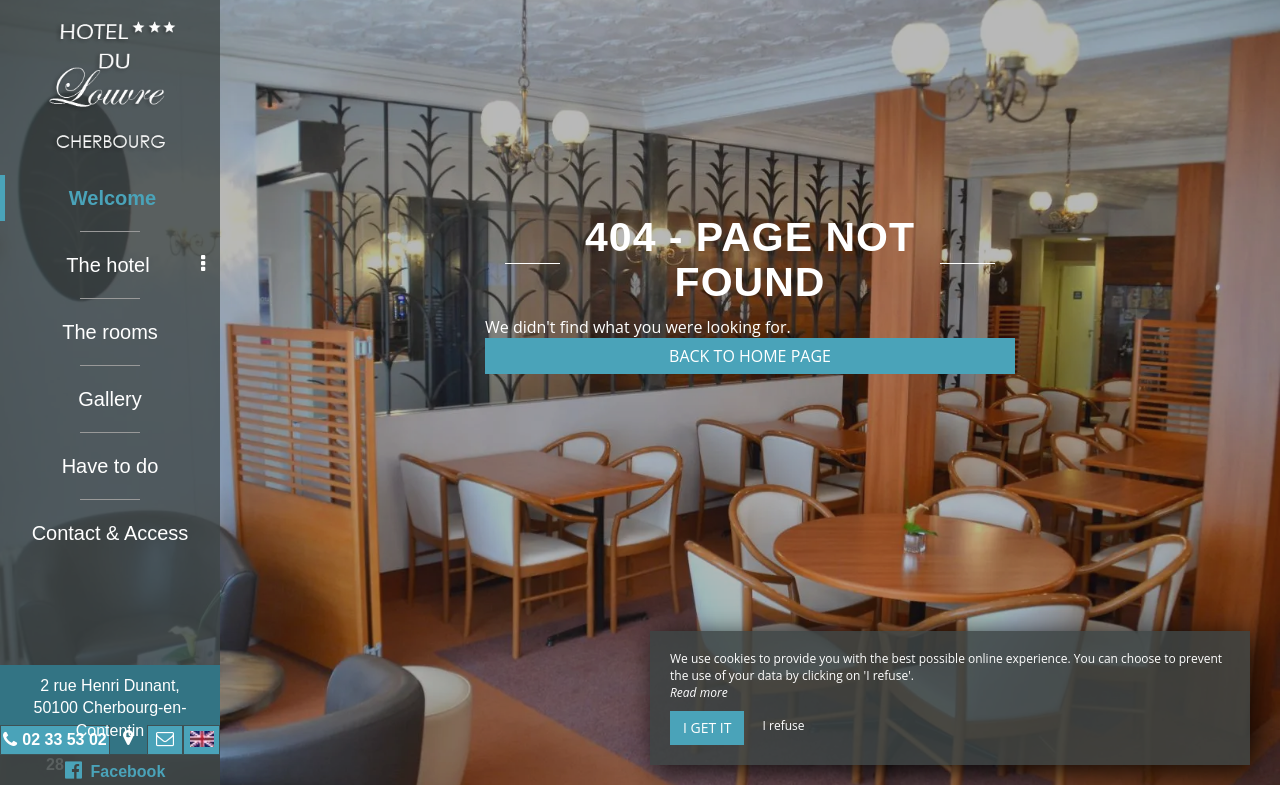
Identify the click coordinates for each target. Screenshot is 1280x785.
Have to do (110, 466)
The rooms (110, 332)
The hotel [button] (135, 265)
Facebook (115, 770)
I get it (707, 727)
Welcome (112, 198)
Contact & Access (110, 533)
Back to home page (750, 356)
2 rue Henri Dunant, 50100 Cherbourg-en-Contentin (110, 708)
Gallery (109, 399)
